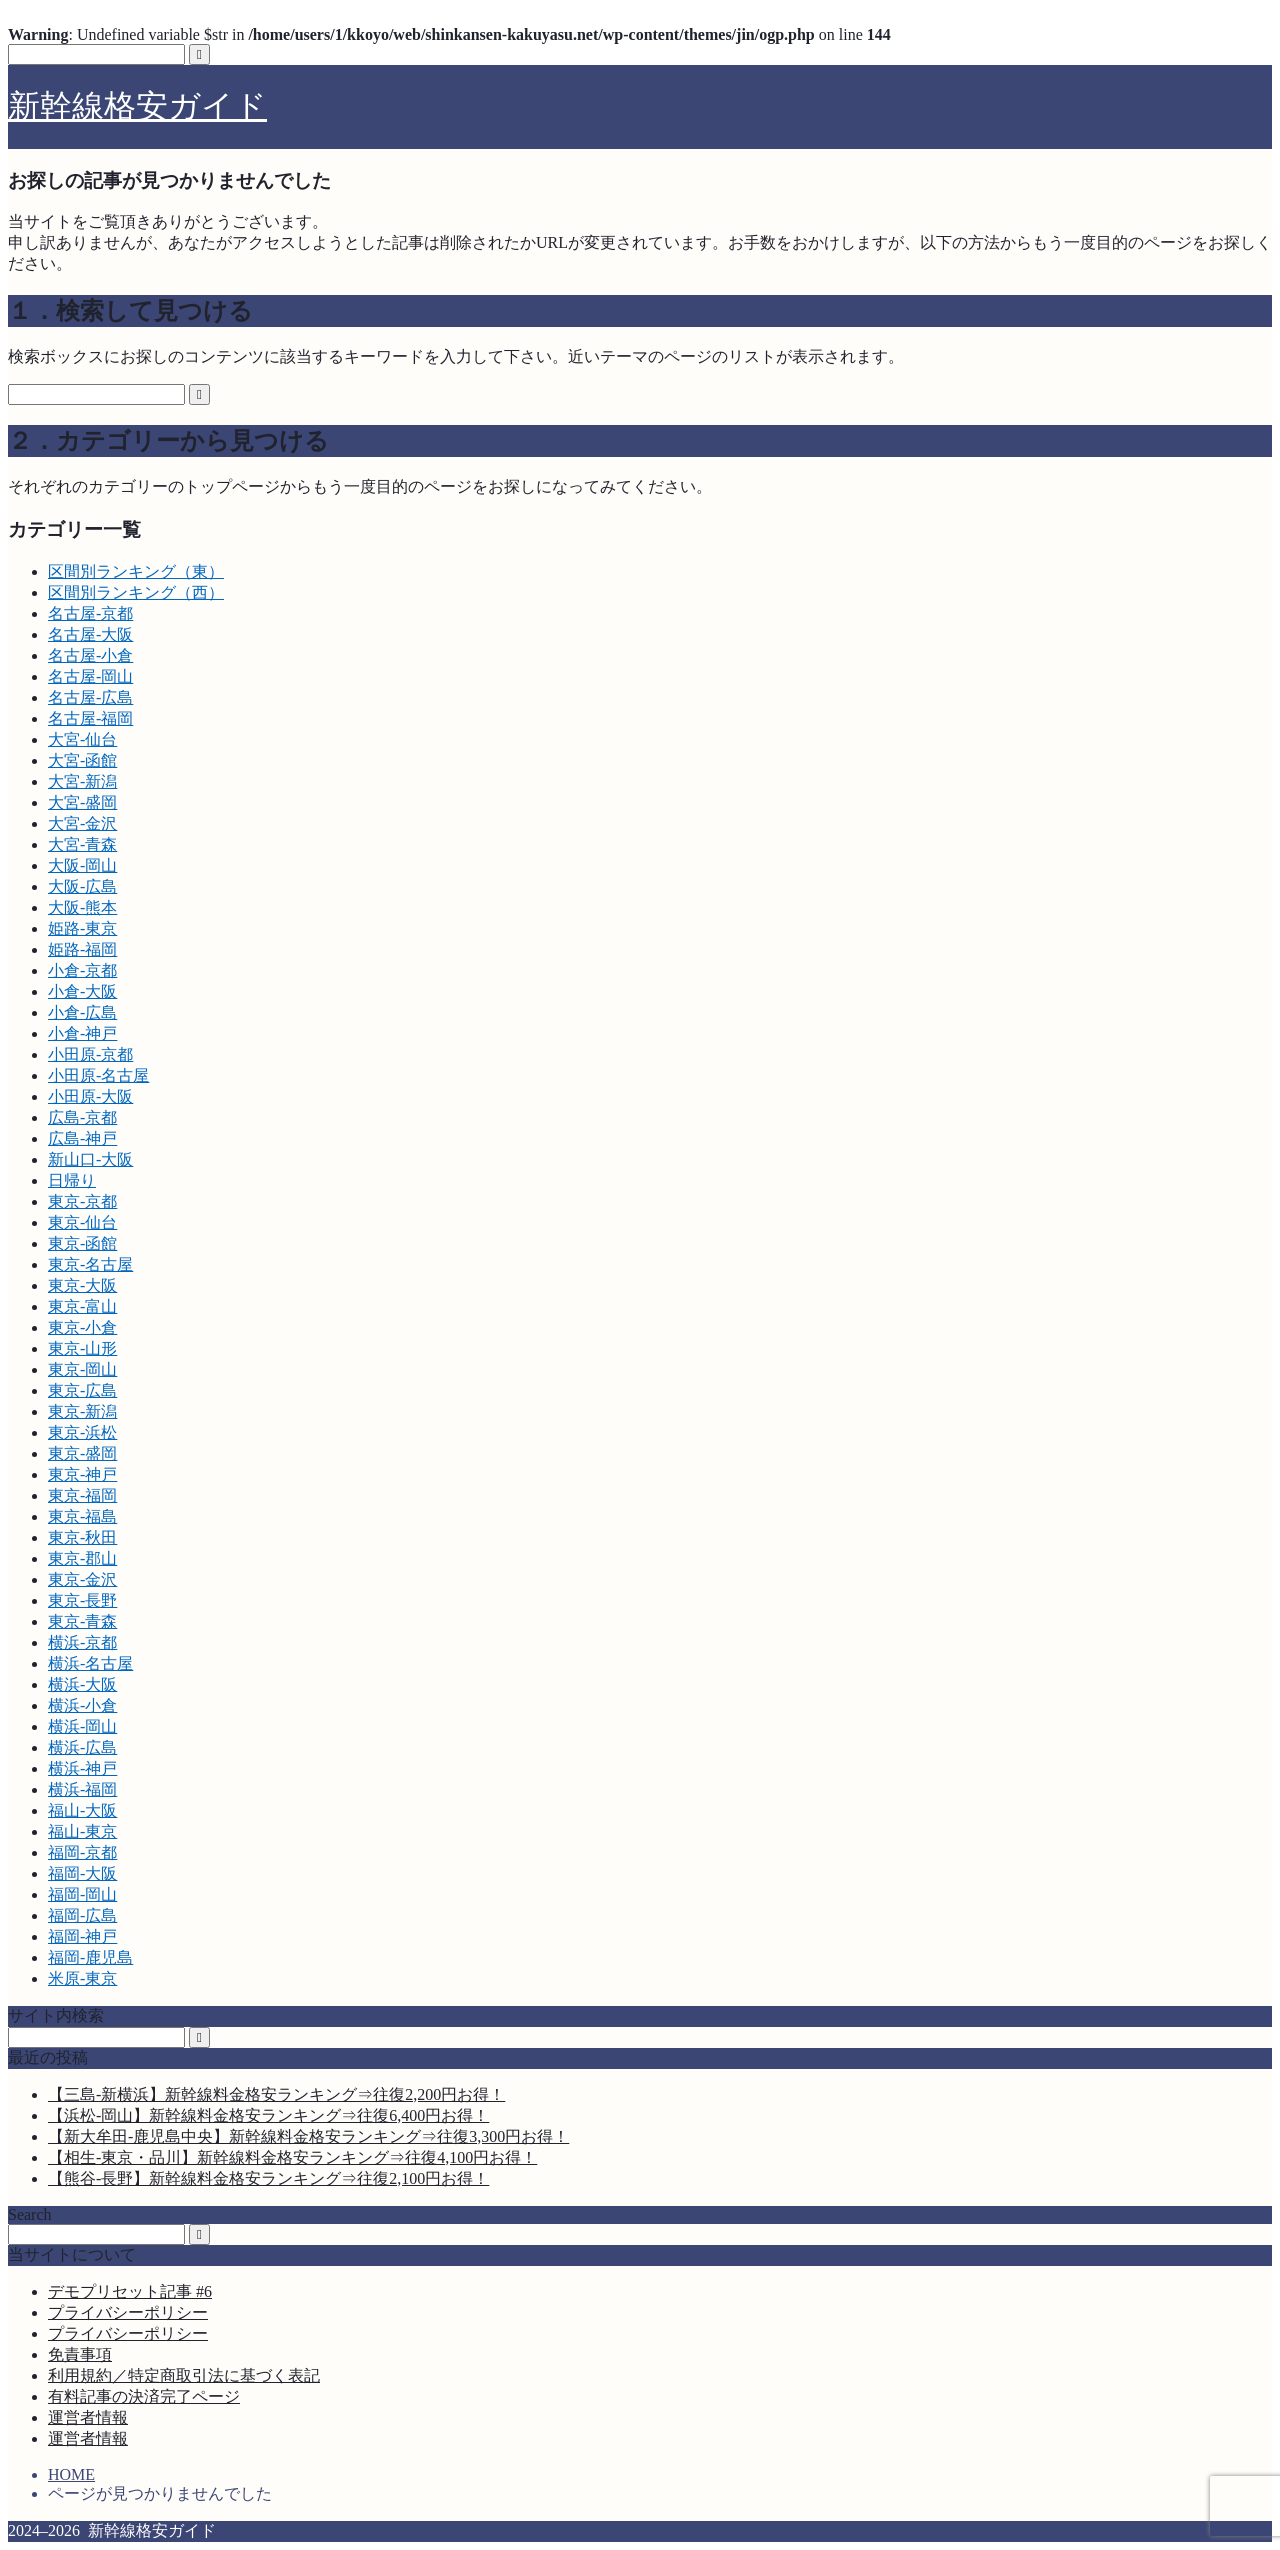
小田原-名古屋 (98, 1075)
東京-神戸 (82, 1474)
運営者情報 (88, 2417)
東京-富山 (82, 1306)
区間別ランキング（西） (136, 592)
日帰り (72, 1180)
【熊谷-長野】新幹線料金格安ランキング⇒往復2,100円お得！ (268, 2178)
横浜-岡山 (82, 1726)
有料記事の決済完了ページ (144, 2396)
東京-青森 (82, 1621)
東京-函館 (82, 1243)
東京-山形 (82, 1348)
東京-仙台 (82, 1222)
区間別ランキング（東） (136, 571)
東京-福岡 (82, 1495)
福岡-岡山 (82, 1894)
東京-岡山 (82, 1369)
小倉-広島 (82, 1012)
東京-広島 (82, 1390)
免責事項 (80, 2354)
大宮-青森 (82, 844)
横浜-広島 (82, 1747)
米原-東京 (82, 1978)
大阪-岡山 (82, 865)
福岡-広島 (82, 1915)
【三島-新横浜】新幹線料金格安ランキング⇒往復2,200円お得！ (276, 2094)
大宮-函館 (82, 760)
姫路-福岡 (82, 949)
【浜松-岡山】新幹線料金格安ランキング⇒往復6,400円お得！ (268, 2115)
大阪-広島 (82, 886)
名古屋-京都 (90, 613)
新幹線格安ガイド (137, 106)
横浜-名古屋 (90, 1663)
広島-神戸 (82, 1138)
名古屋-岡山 (90, 676)
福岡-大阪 (82, 1873)
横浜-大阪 (82, 1684)
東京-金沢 (82, 1579)
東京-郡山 (82, 1558)
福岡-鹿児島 (90, 1957)
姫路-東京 (82, 928)
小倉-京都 (82, 970)
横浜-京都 (82, 1642)
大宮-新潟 (82, 781)
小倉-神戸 (82, 1033)
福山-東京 (82, 1831)
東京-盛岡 (82, 1453)
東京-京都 (82, 1201)
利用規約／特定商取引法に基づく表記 (184, 2375)
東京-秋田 (82, 1537)
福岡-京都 (82, 1852)
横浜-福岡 (82, 1789)
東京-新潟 (82, 1411)
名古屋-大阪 (90, 634)
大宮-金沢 (82, 823)
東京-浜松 (82, 1432)
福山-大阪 (82, 1810)
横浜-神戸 (82, 1768)
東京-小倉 (82, 1327)
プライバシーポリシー (128, 2312)
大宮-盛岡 (82, 802)
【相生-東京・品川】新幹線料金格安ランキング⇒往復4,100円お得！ (292, 2157)
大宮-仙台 (82, 739)
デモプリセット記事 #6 (130, 2291)
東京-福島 (82, 1516)
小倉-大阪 (82, 991)
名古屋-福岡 (90, 718)
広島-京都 (82, 1117)
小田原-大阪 (90, 1096)
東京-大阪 (82, 1285)
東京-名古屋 (90, 1264)
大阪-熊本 (82, 907)
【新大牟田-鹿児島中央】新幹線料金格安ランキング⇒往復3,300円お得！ (308, 2136)
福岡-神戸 (82, 1936)
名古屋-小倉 (90, 655)
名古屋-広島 (90, 697)
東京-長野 (82, 1600)
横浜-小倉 (82, 1705)
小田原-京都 (90, 1054)
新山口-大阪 (90, 1159)
